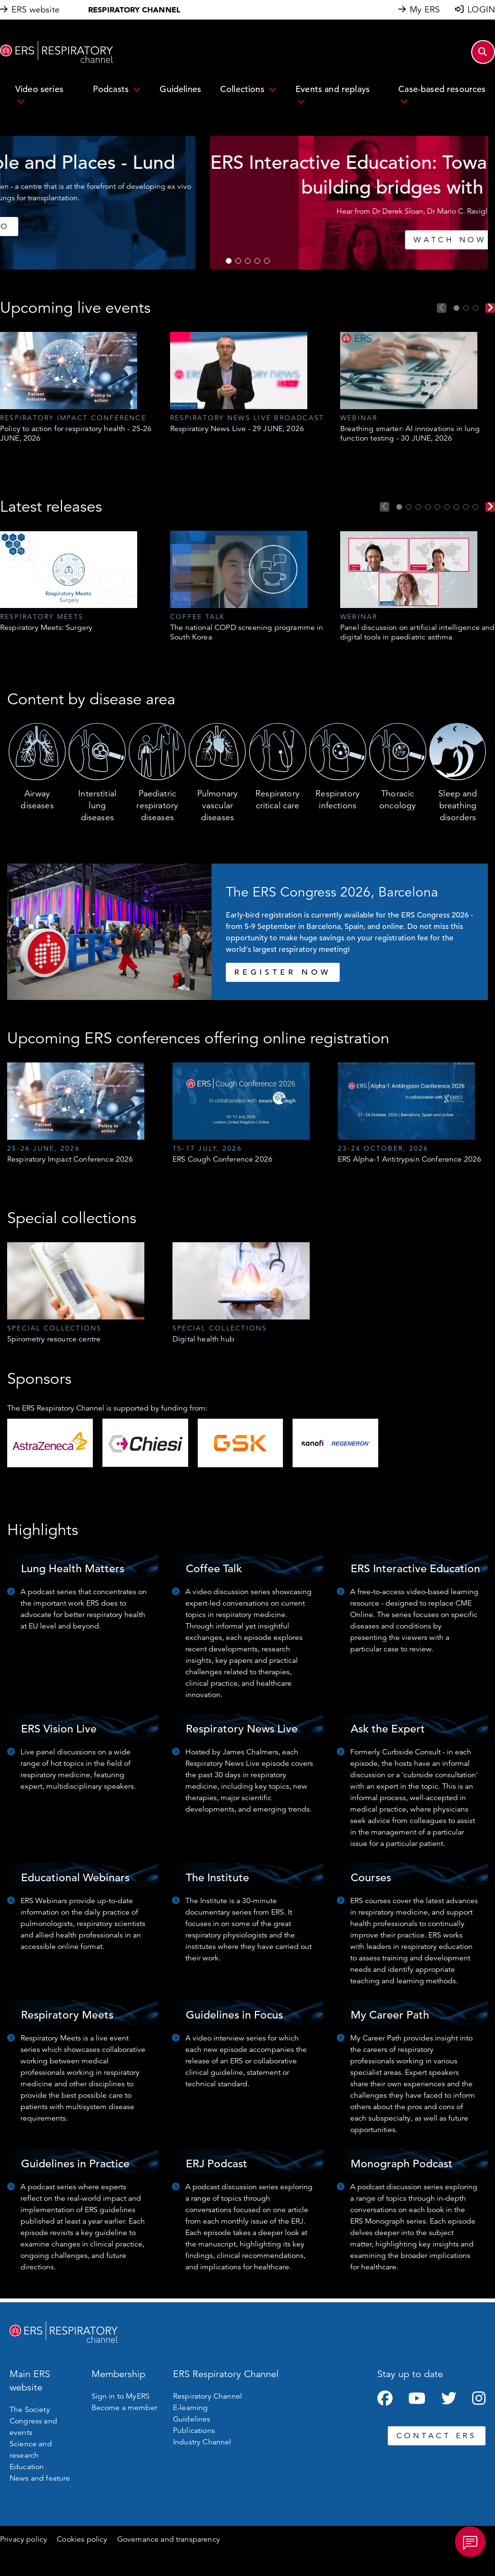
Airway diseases (36, 799)
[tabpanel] (247, 202)
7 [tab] (456, 507)
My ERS (425, 9)
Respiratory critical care (277, 799)
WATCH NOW (247, 240)
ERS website (35, 9)
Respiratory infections (337, 799)
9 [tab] (475, 507)
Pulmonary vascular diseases (217, 805)
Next (490, 308)
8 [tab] (466, 507)
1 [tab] (228, 261)
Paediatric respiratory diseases (157, 805)
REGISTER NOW (282, 972)
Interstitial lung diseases (97, 805)
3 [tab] (248, 261)
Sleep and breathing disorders (457, 805)
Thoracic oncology (397, 799)
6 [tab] (447, 507)
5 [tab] (267, 261)
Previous (441, 308)
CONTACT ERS (436, 2436)
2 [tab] (238, 261)
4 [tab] (257, 261)
